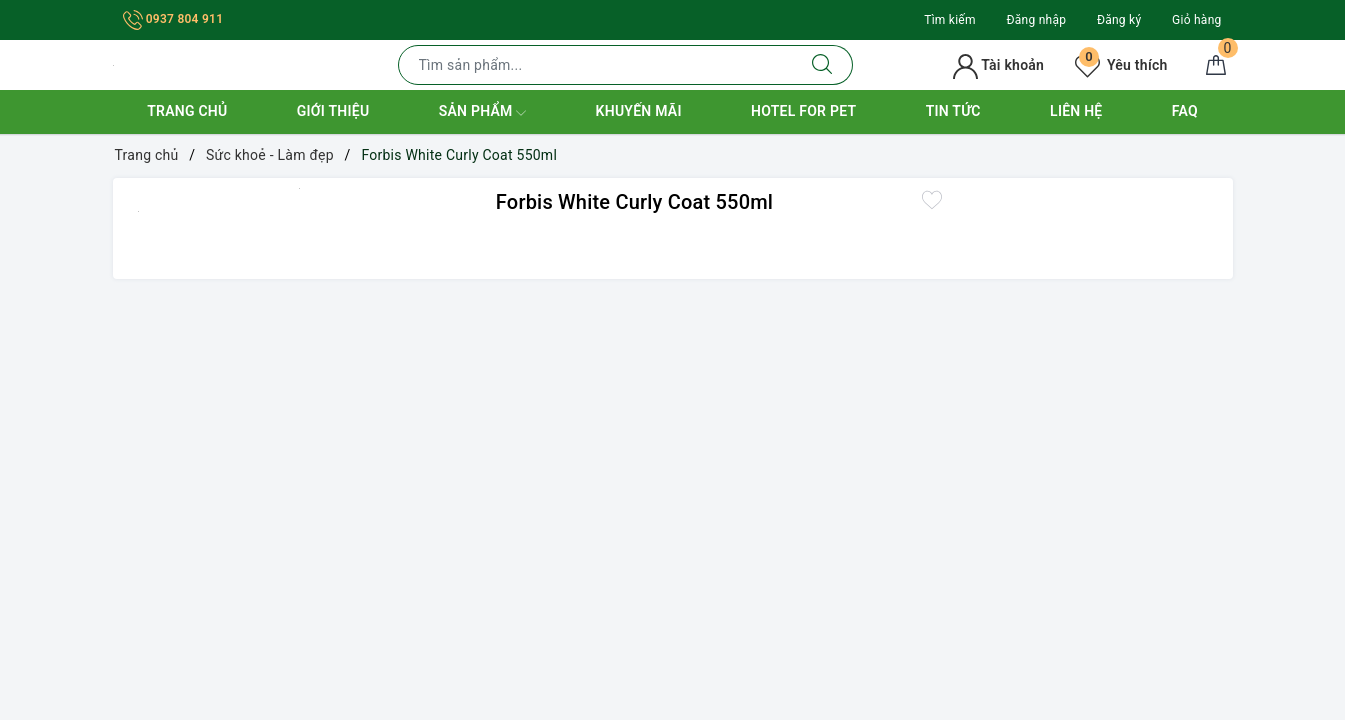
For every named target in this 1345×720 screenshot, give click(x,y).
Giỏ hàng (1196, 20)
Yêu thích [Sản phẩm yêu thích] (1121, 65)
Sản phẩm (483, 113)
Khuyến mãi (639, 111)
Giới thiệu (333, 111)
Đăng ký (1119, 20)
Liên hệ (1076, 111)
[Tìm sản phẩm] (595, 65)
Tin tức (953, 111)
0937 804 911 (173, 19)
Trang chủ (187, 111)
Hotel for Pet (803, 111)
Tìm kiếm (950, 20)
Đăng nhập (1037, 20)
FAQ (1185, 111)
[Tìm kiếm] (822, 65)
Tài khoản (998, 65)
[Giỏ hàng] (1216, 65)
